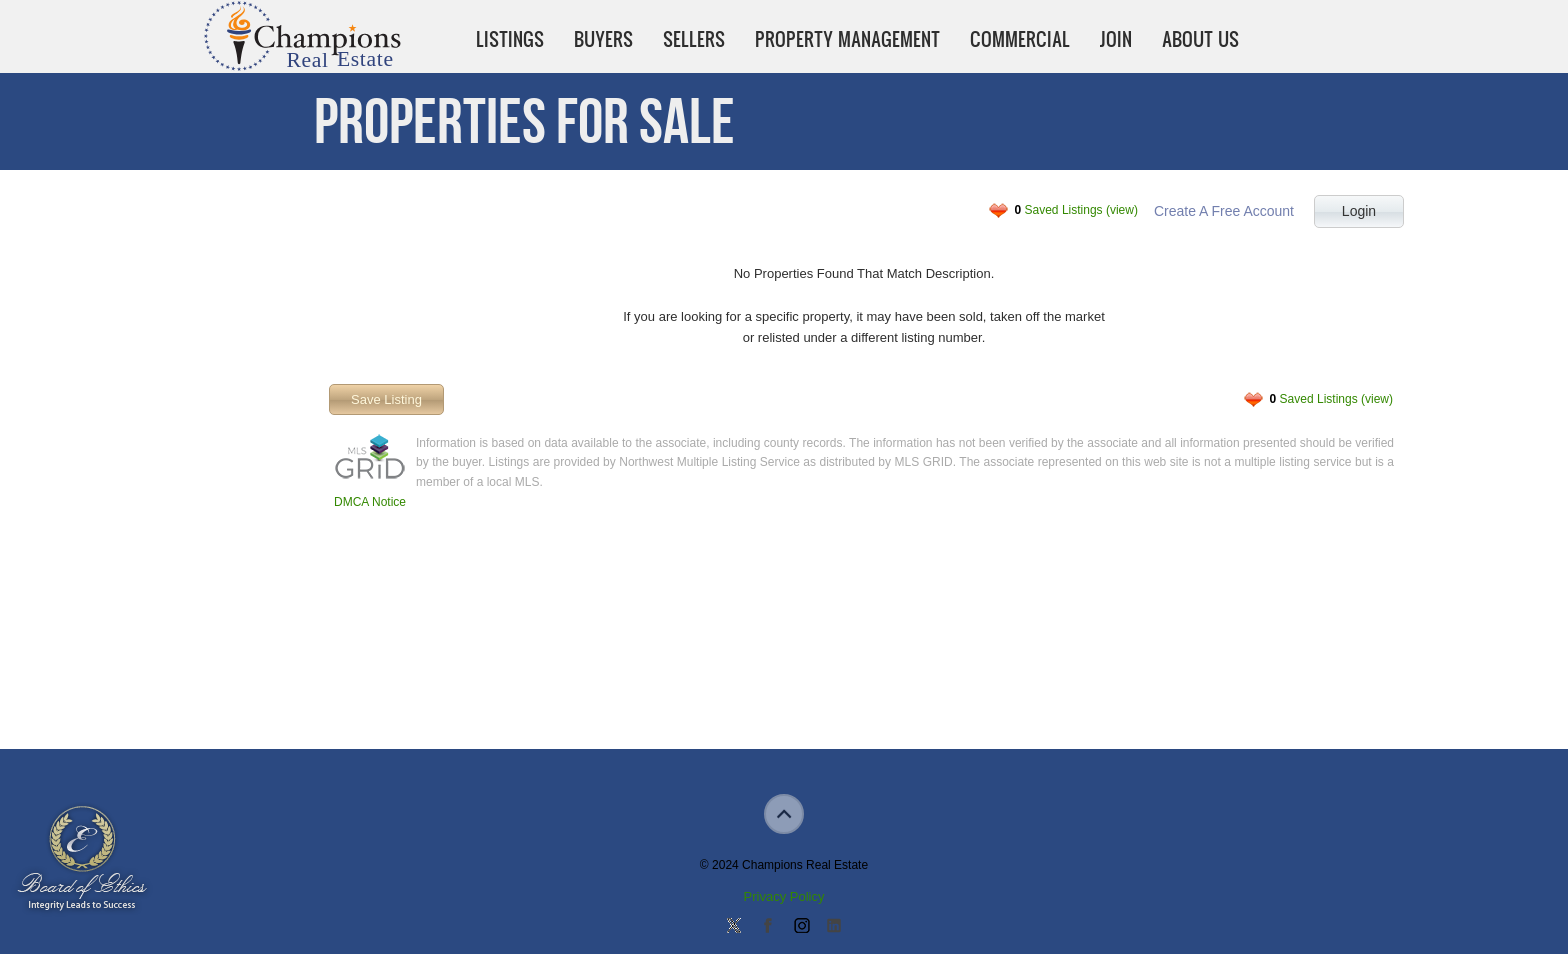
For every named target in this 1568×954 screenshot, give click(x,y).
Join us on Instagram (801, 927)
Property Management (847, 39)
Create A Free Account (1224, 211)
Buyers (603, 39)
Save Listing (386, 399)
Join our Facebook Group (767, 927)
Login (1359, 211)
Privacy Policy (784, 896)
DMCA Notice (370, 502)
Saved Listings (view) (1076, 210)
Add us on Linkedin (834, 927)
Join (1116, 39)
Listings (510, 39)
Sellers (694, 39)
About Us (1200, 39)
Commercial (1020, 39)
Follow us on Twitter (734, 927)
